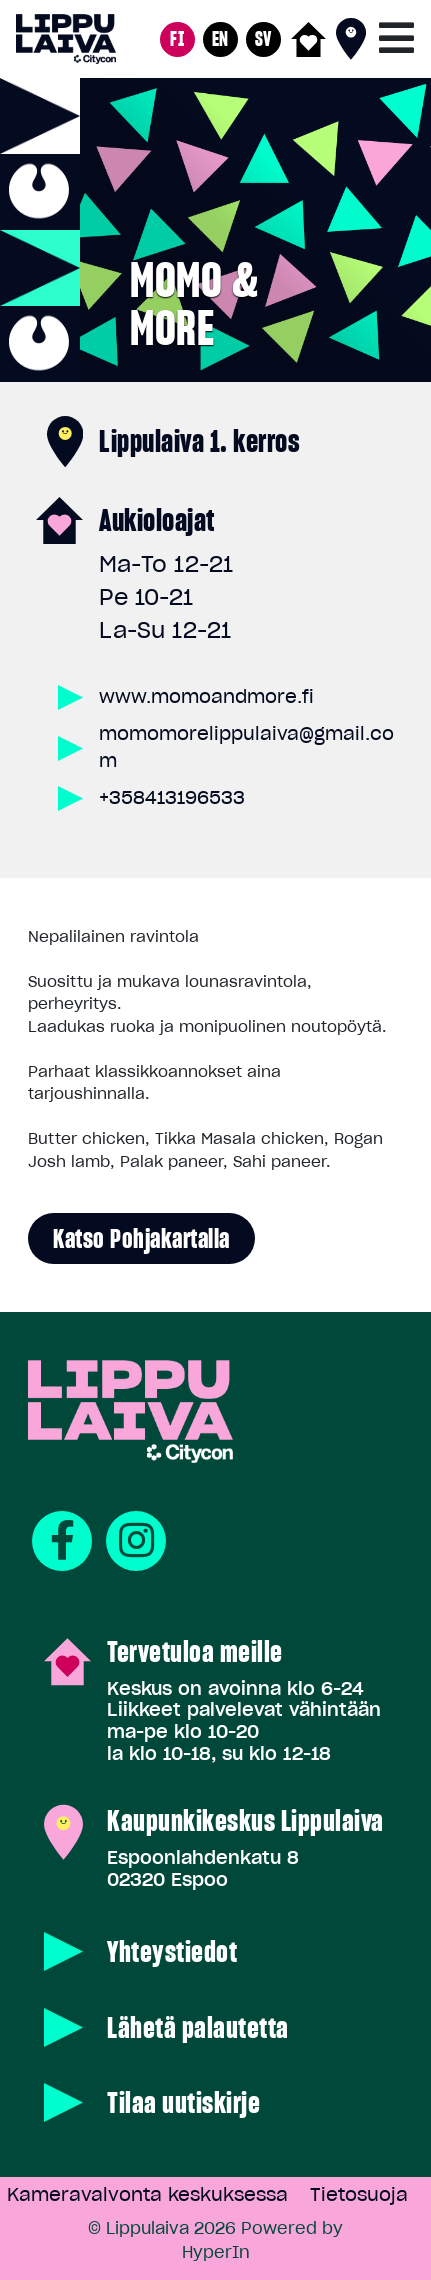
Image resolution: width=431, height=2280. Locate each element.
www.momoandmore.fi (206, 696)
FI (177, 39)
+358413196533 (172, 797)
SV (263, 39)
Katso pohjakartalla (141, 1238)
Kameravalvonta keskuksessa (147, 2194)
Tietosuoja (359, 2194)
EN (220, 39)
